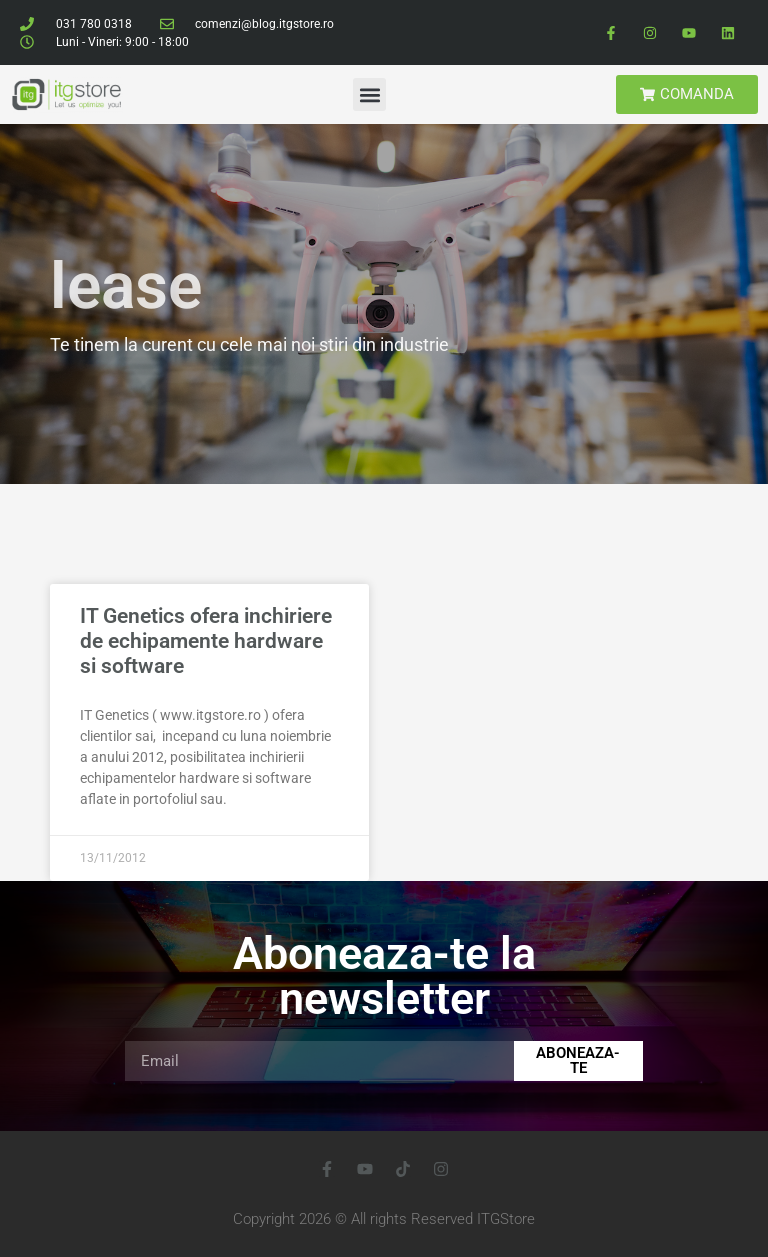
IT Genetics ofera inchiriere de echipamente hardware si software (206, 641)
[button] (369, 94)
